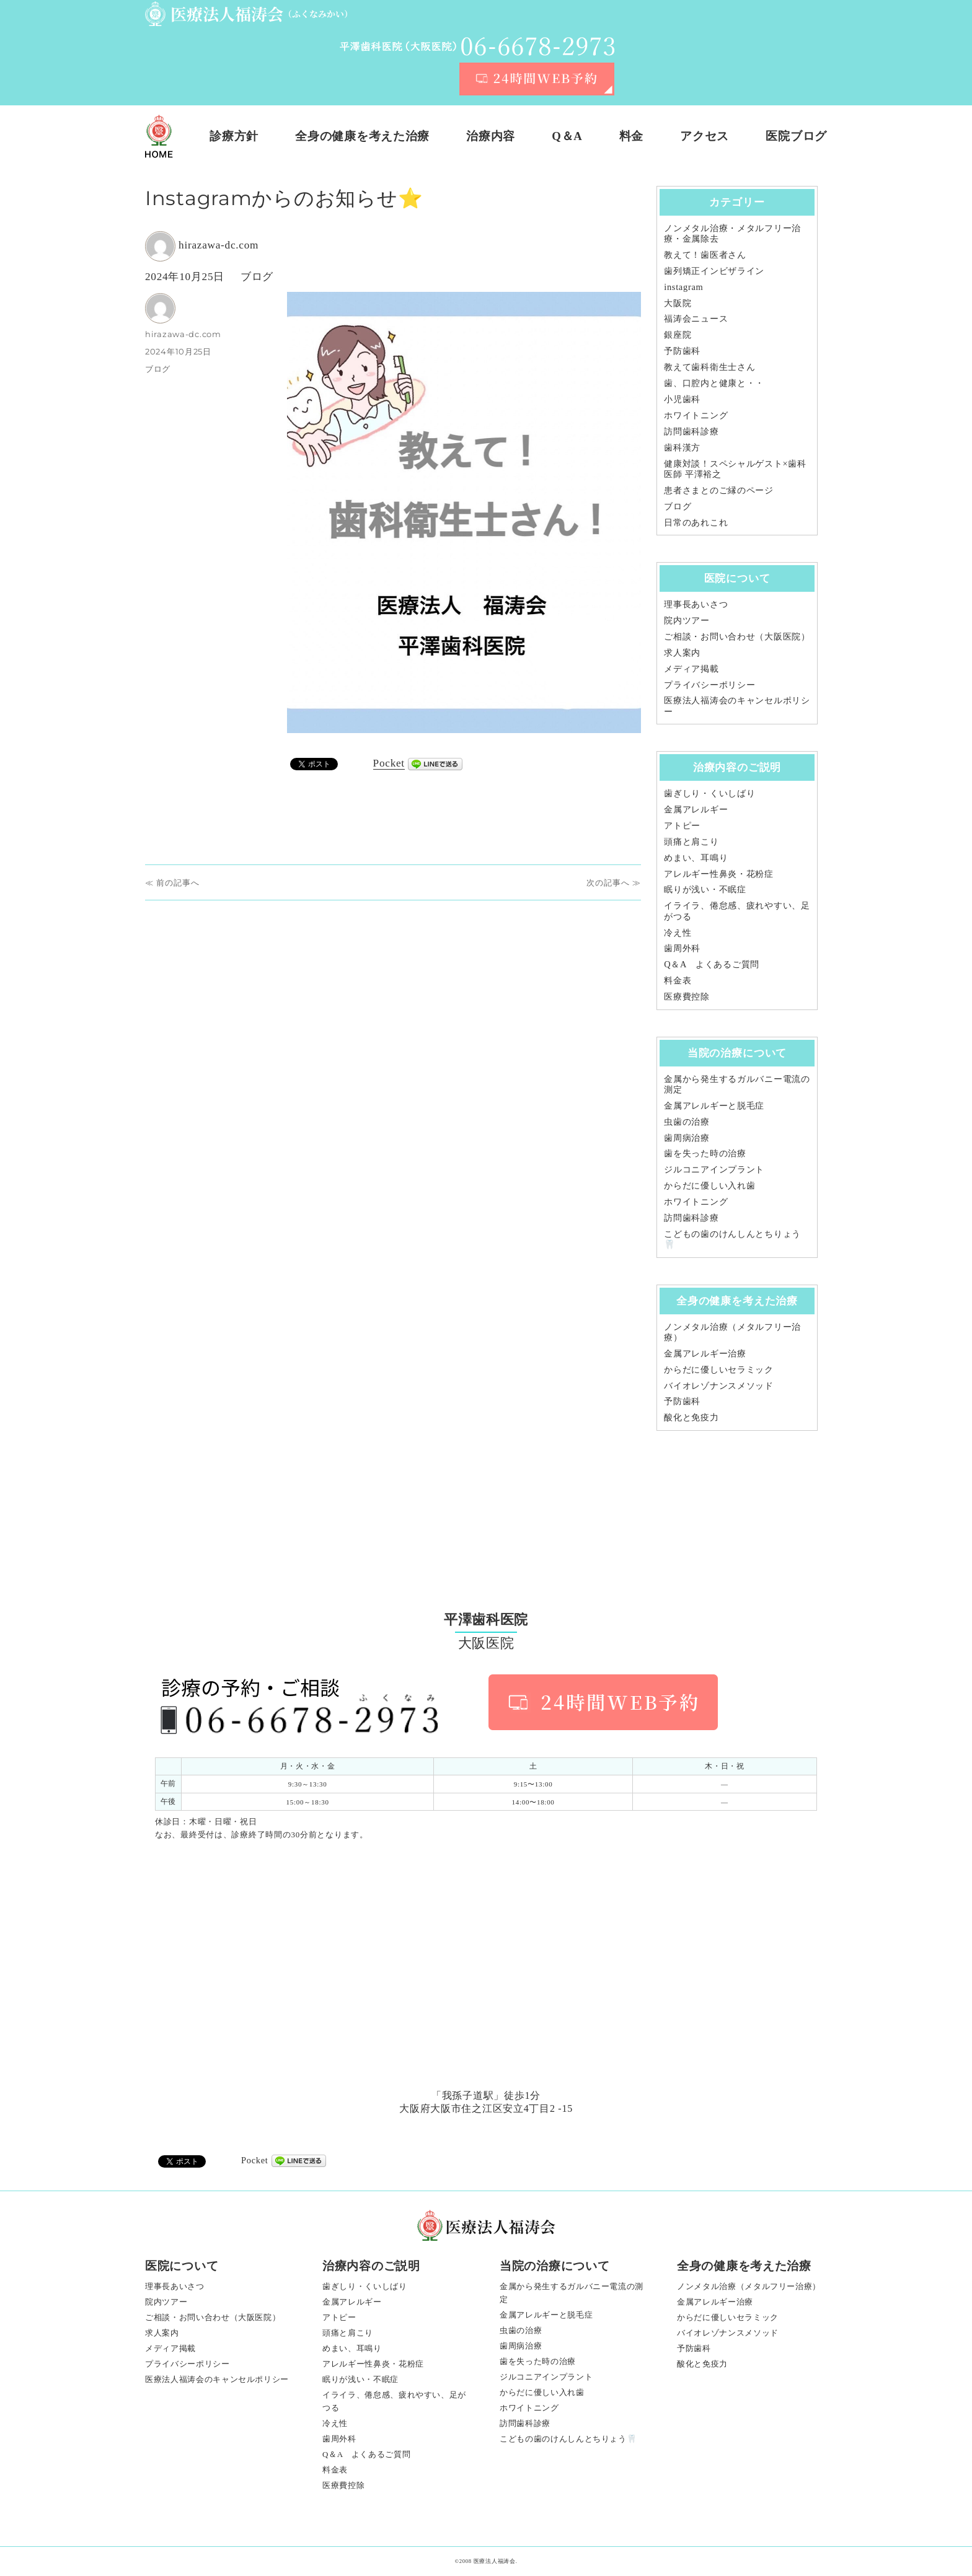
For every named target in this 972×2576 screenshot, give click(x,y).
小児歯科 (682, 399)
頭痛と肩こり (691, 841)
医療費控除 (687, 996)
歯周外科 (682, 948)
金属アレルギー (696, 809)
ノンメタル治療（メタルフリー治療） (749, 2286)
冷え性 (677, 933)
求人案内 (682, 652)
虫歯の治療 (687, 1122)
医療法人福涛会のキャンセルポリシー (217, 2379)
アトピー (682, 825)
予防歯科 (682, 351)
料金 (631, 136)
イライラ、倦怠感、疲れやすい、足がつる (394, 2401)
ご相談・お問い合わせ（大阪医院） (737, 636)
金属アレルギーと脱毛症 (714, 1105)
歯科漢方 (682, 447)
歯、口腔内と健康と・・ (714, 383)
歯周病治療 (687, 1138)
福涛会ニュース (696, 318)
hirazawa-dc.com (218, 245)
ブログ (257, 277)
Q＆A (567, 136)
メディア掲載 (691, 669)
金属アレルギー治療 (705, 1353)
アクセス (704, 136)
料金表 (677, 980)
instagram (683, 287)
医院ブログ (796, 136)
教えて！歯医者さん (705, 255)
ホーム (159, 136)
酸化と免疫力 (691, 1417)
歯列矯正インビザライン (714, 271)
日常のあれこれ (696, 522)
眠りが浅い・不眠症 (705, 889)
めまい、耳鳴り (696, 858)
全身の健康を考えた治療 (362, 136)
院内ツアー (687, 620)
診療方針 (234, 136)
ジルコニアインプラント (714, 1169)
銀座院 (677, 335)
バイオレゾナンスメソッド (719, 1386)
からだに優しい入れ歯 (709, 1185)
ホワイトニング (696, 415)
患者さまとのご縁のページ (719, 490)
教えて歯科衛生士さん (709, 367)
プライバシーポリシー (709, 685)
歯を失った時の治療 (705, 1153)
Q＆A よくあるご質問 (711, 964)
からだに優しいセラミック (719, 1369)
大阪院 (677, 303)
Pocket (389, 763)
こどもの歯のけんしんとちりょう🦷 (568, 2438)
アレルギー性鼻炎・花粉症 (719, 874)
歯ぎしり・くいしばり (709, 793)
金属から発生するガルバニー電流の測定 (571, 2293)
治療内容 (490, 136)
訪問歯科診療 (691, 431)
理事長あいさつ (696, 604)
